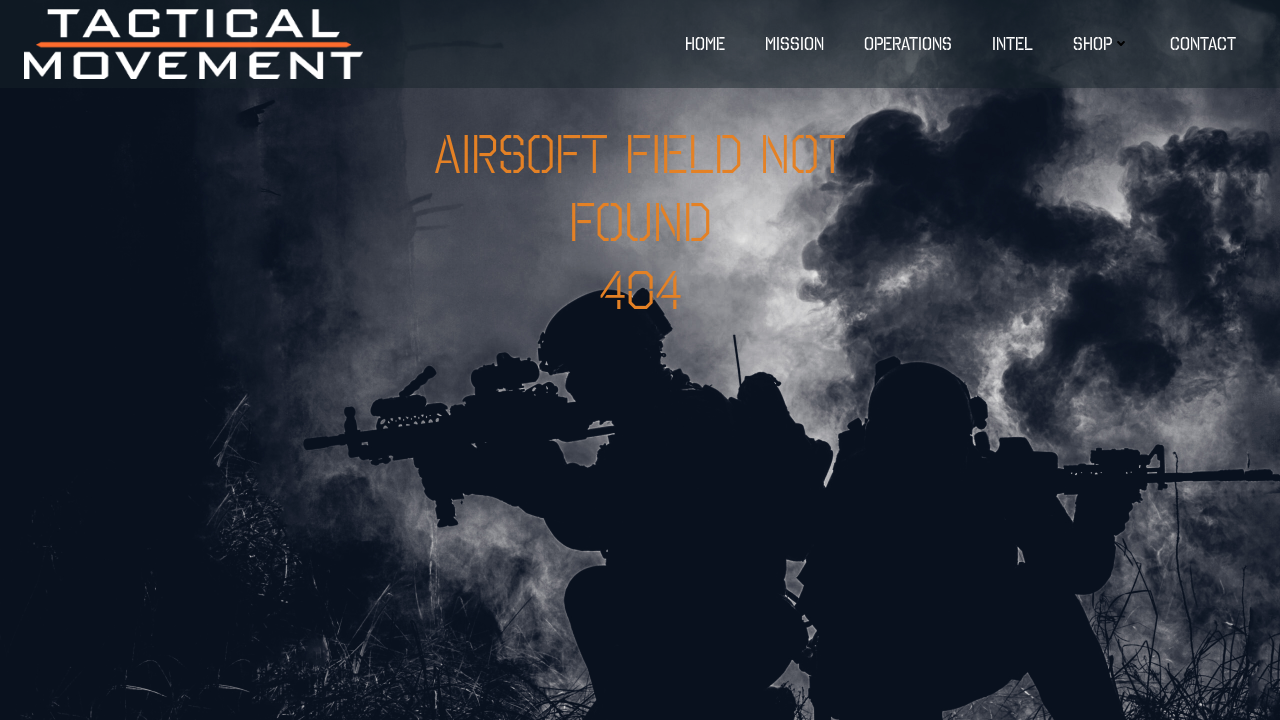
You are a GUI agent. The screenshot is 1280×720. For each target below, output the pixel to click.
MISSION (794, 43)
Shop (1101, 43)
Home (705, 43)
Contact (1203, 43)
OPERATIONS (908, 43)
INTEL (1012, 43)
